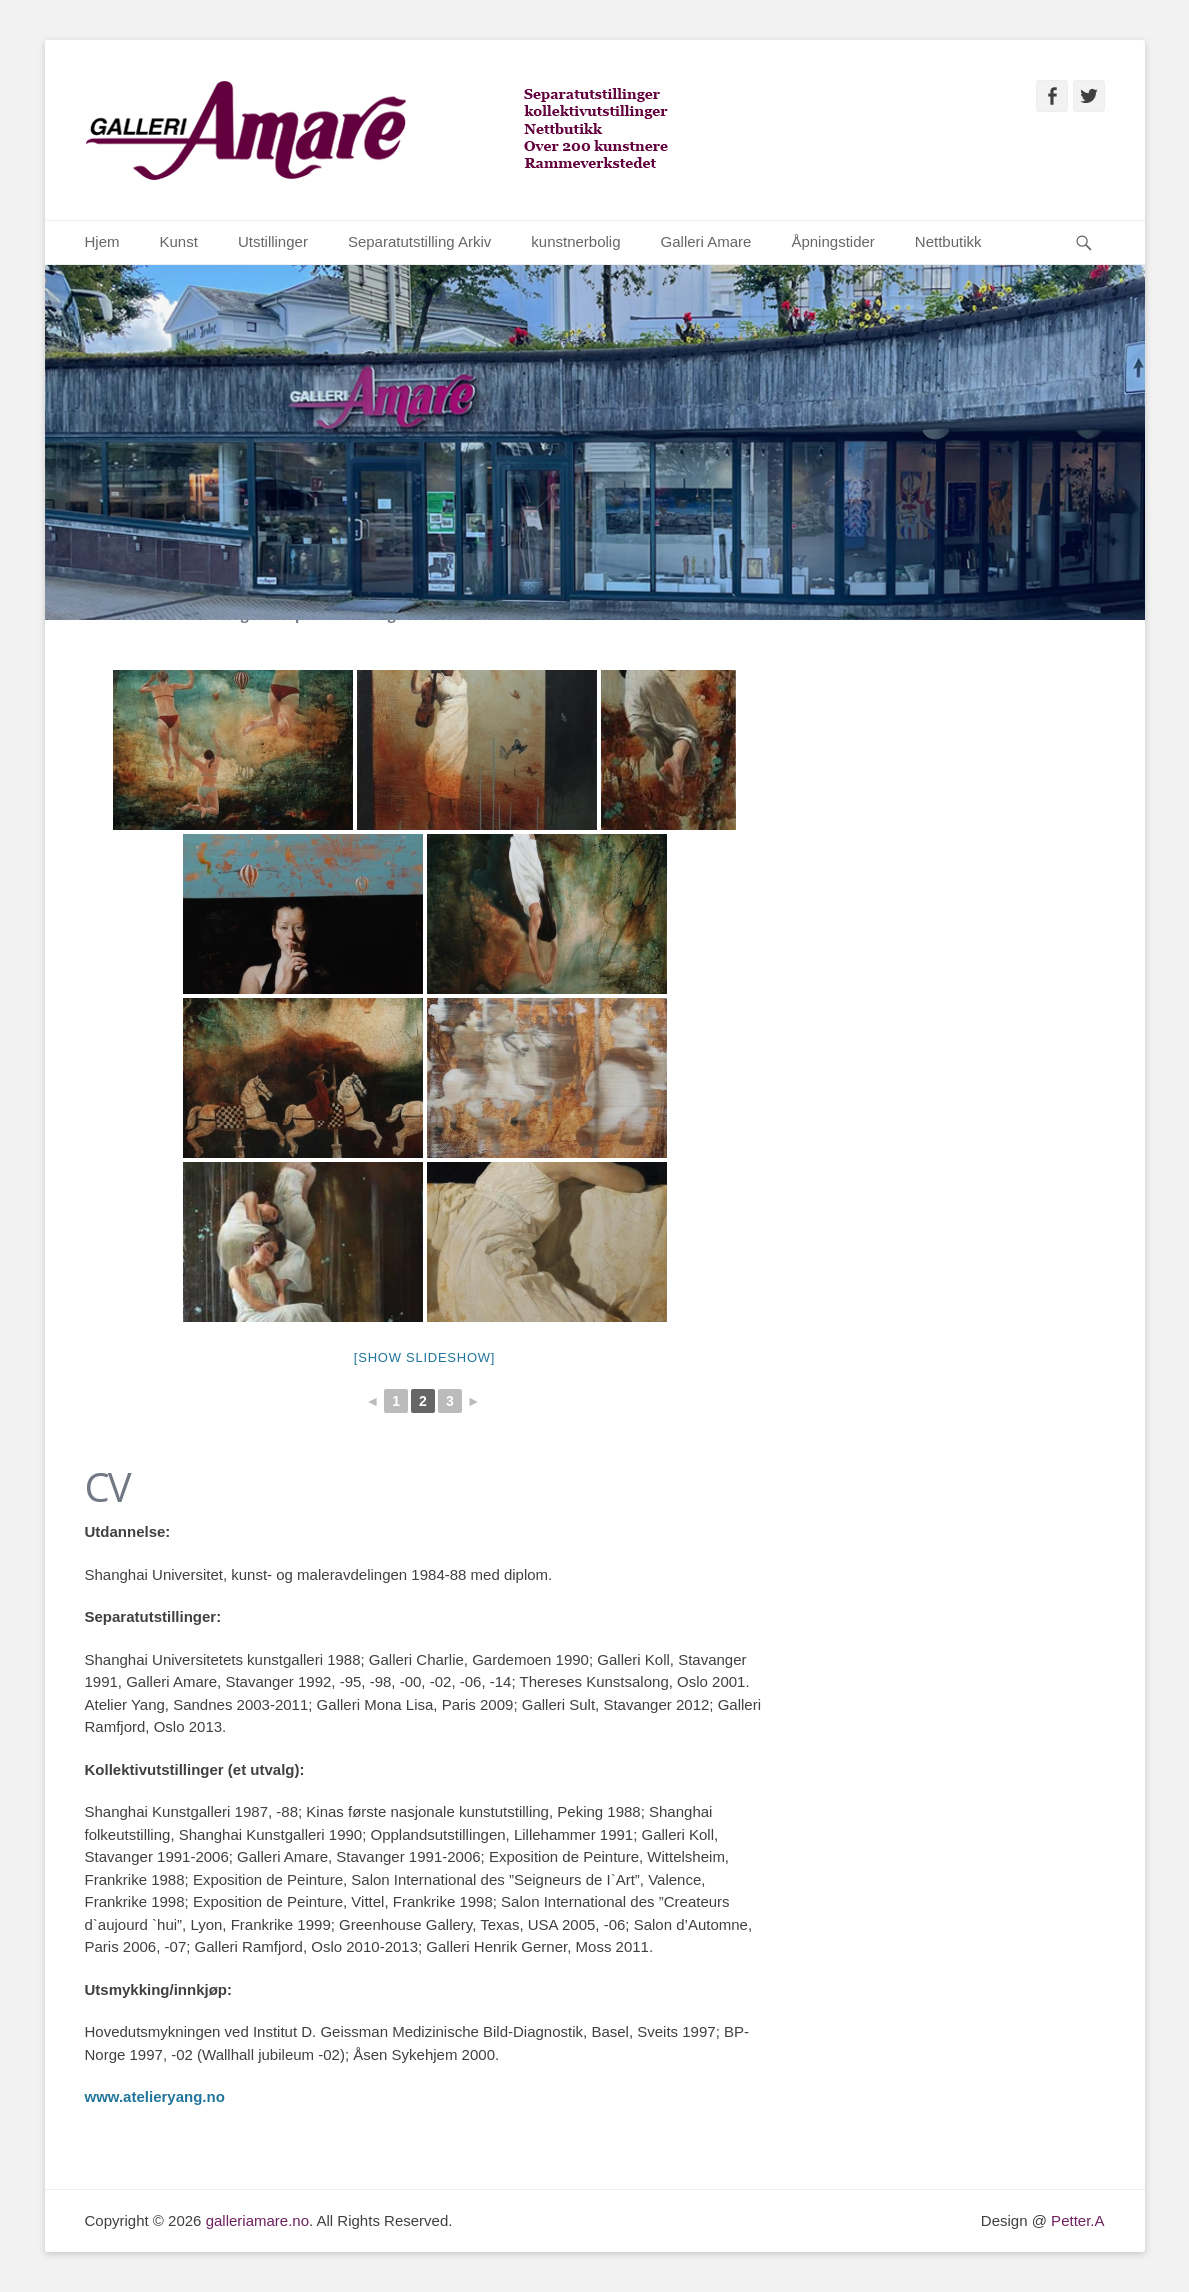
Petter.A (1076, 2220)
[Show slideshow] (424, 1357)
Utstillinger (273, 241)
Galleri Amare (706, 241)
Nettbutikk (948, 241)
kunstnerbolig (575, 241)
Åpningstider (832, 241)
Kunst (179, 241)
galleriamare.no (257, 2220)
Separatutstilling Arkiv (419, 241)
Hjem (102, 241)
